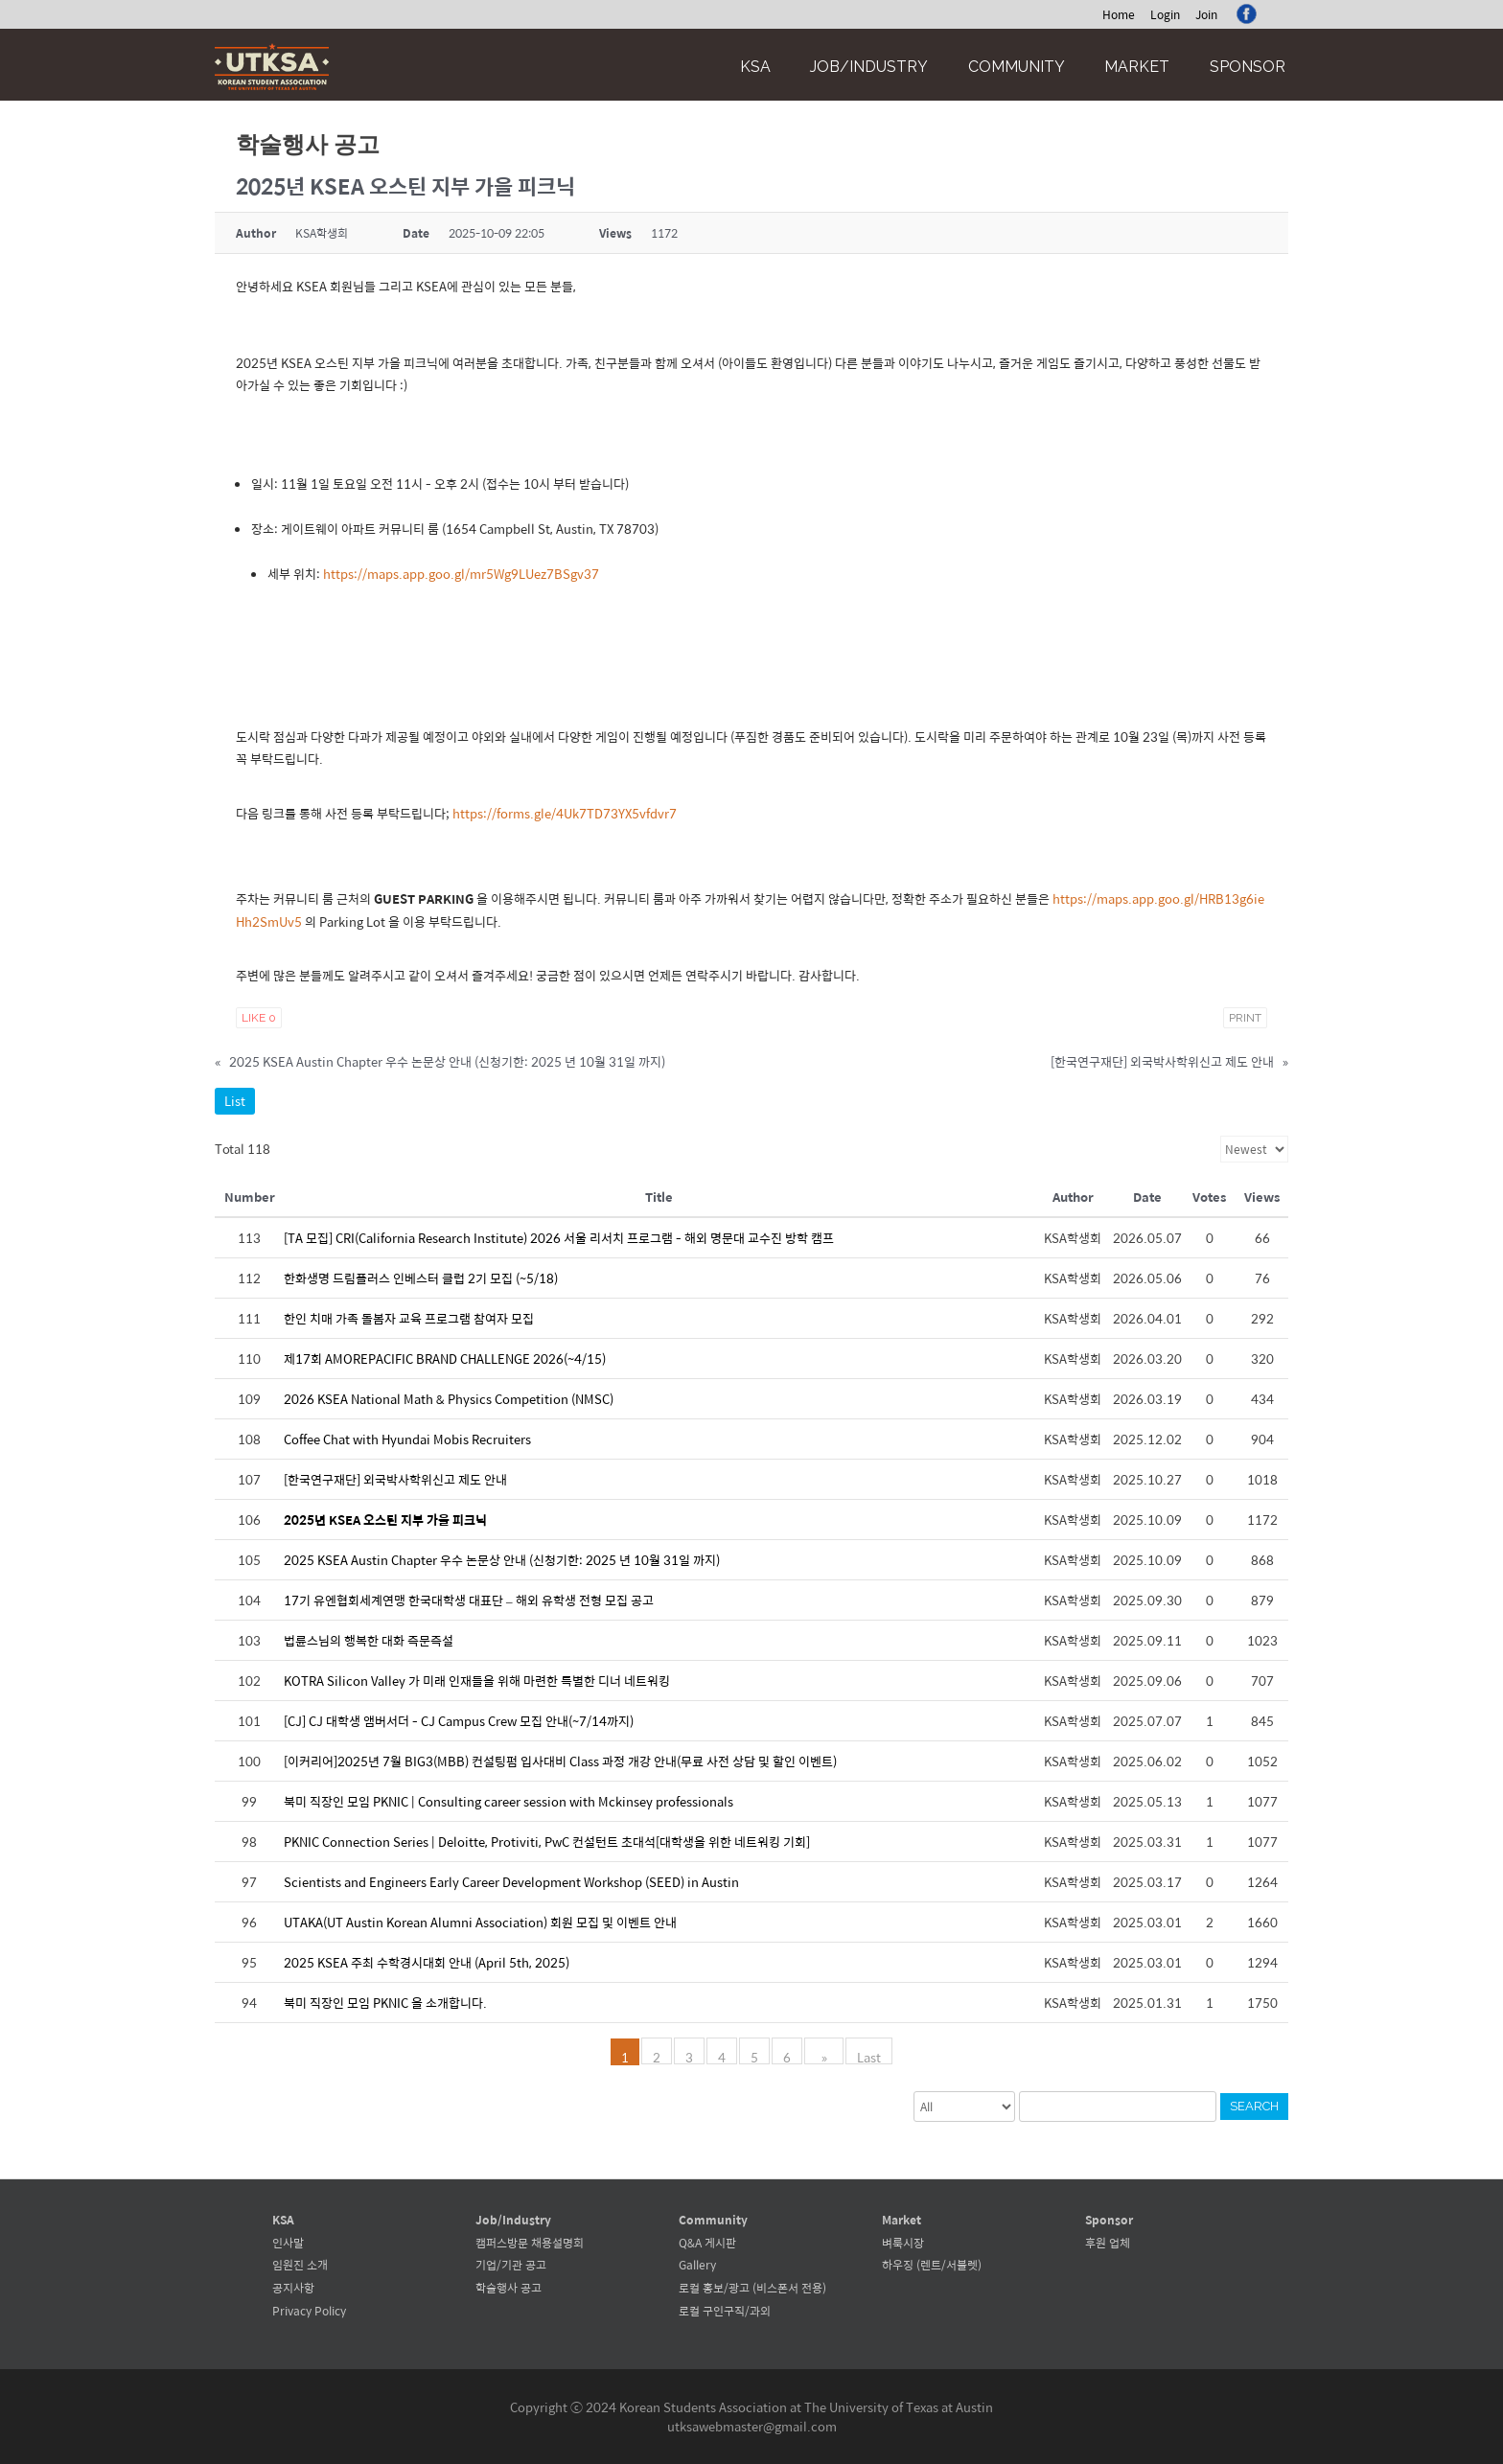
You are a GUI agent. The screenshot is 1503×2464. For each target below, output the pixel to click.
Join (1206, 14)
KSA (755, 67)
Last (864, 2055)
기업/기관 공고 (510, 2264)
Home (1118, 14)
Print (1245, 1018)
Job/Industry (869, 67)
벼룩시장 (903, 2242)
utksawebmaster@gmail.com (752, 2426)
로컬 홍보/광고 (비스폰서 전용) (752, 2287)
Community (1016, 67)
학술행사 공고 (508, 2287)
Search (1254, 2106)
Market (1136, 67)
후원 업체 (1107, 2242)
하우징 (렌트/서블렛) (932, 2264)
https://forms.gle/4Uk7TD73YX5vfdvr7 (564, 813)
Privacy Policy (309, 2310)
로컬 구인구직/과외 (725, 2310)
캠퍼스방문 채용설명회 (529, 2242)
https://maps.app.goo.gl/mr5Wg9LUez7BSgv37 (461, 574)
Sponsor (1247, 67)
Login (1165, 14)
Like (259, 1018)
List (234, 1101)
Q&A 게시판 (707, 2242)
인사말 (288, 2242)
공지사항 (293, 2287)
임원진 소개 (300, 2264)
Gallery (697, 2264)
